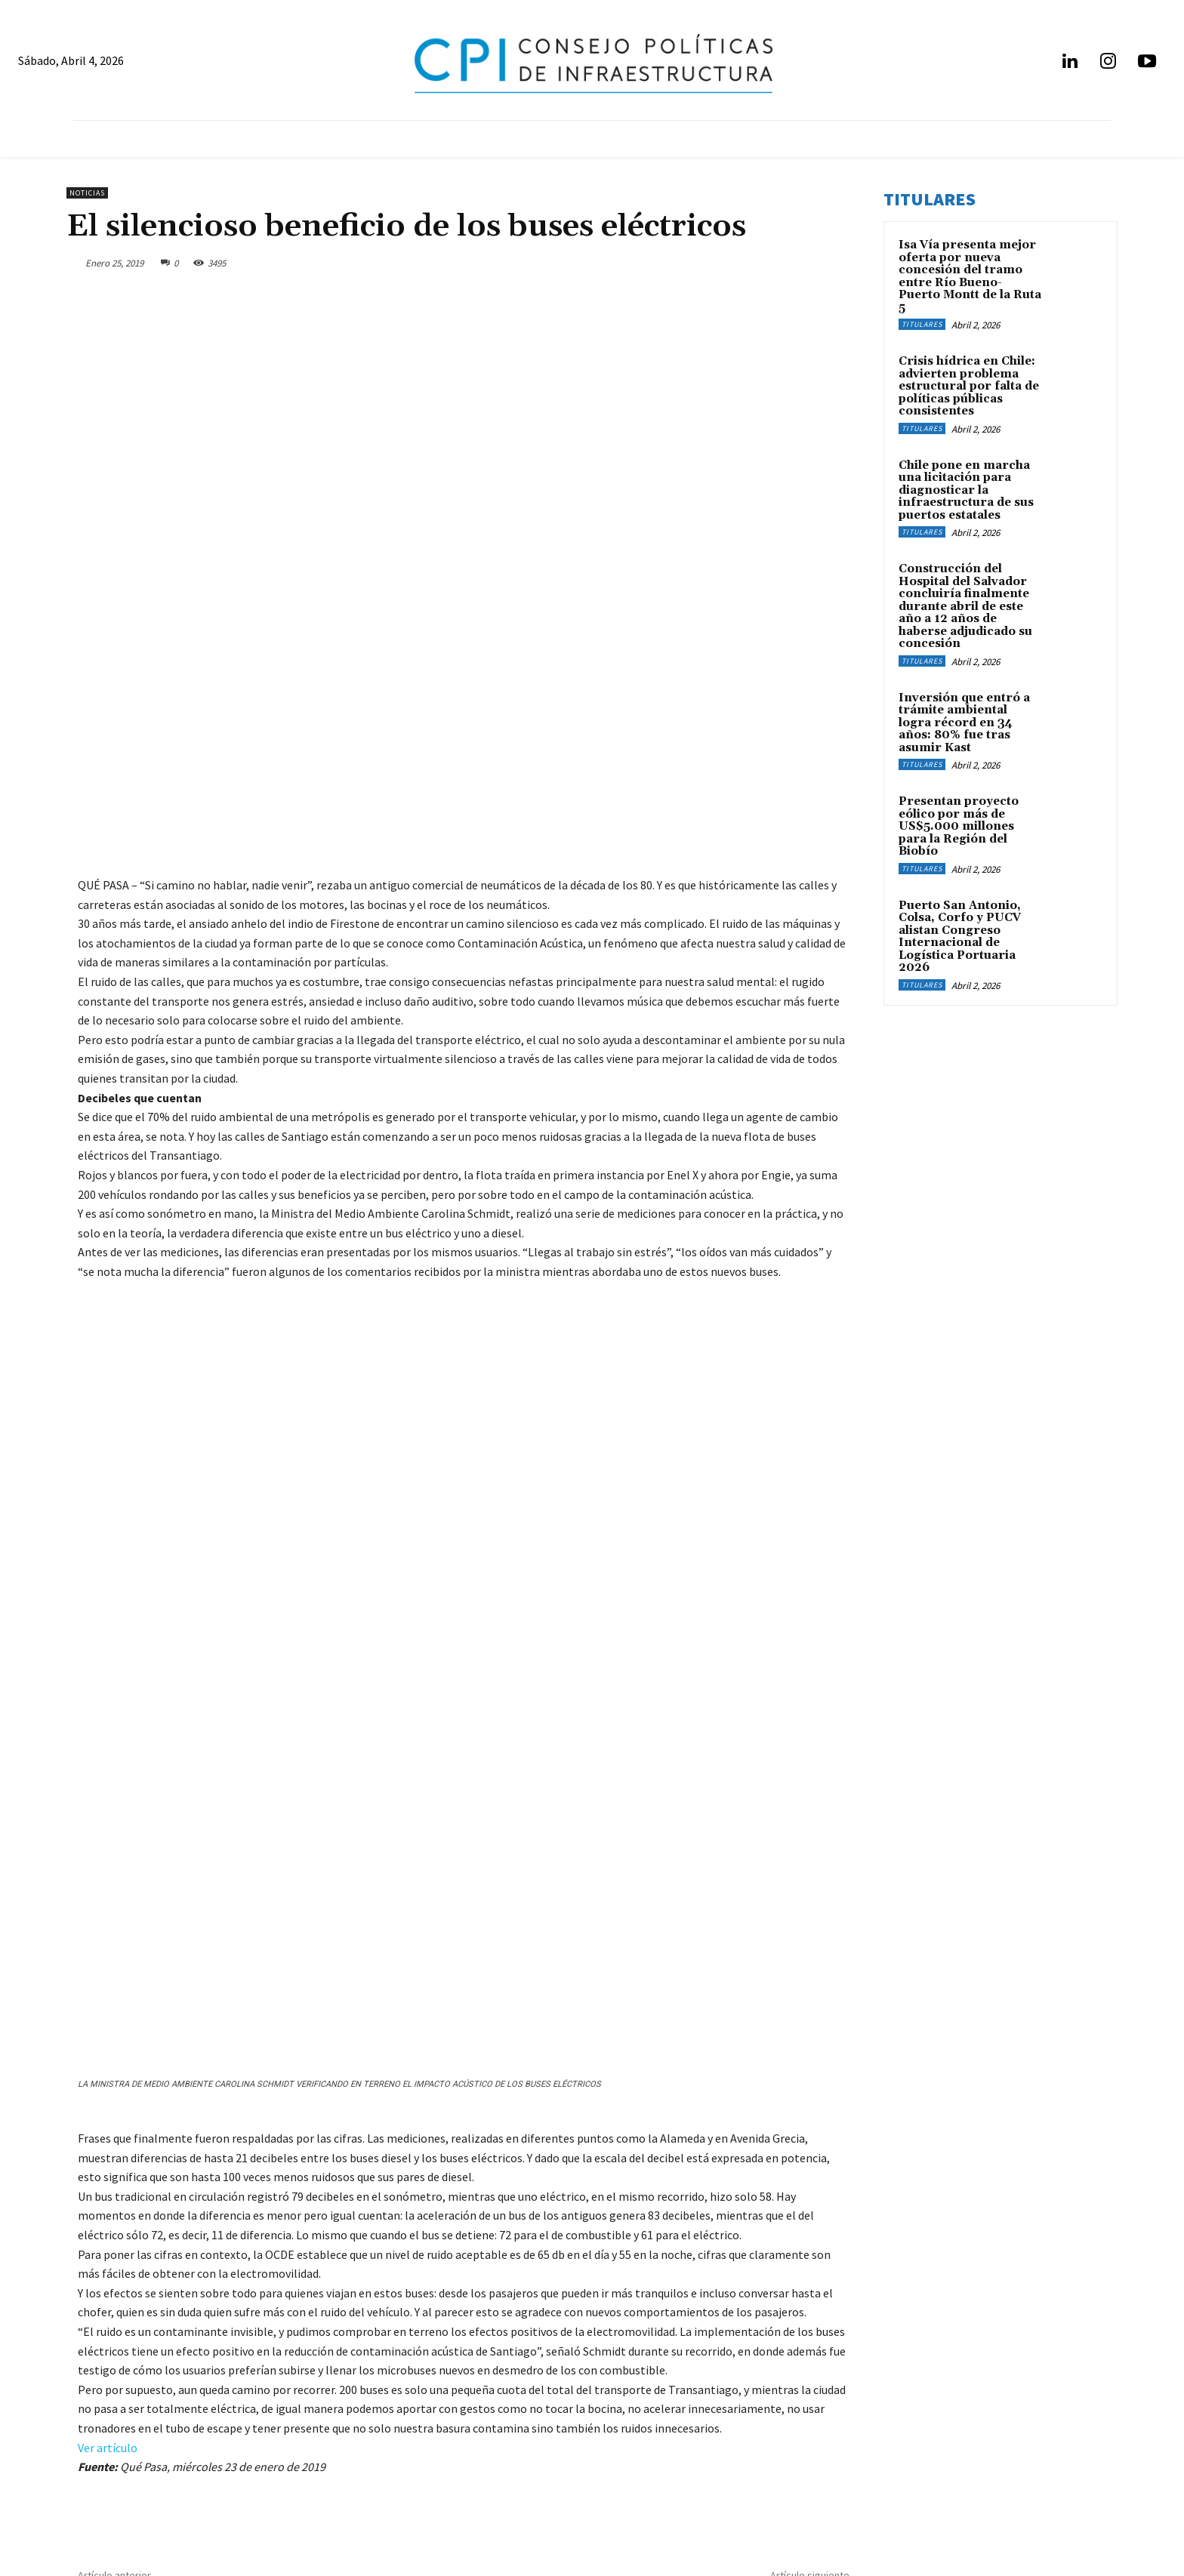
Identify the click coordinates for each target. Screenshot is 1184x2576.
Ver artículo (107, 2190)
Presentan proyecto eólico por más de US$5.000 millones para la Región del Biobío (959, 826)
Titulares (922, 324)
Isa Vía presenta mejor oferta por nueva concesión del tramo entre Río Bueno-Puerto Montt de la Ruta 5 (970, 276)
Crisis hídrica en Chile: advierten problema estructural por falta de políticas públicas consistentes (969, 386)
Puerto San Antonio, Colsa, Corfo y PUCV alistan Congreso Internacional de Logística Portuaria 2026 (960, 936)
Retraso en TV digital (141, 2335)
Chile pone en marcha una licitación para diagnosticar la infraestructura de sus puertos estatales (966, 490)
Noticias (87, 193)
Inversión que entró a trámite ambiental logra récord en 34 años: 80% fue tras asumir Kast (964, 723)
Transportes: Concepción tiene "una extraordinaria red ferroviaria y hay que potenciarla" (682, 2342)
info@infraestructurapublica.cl (141, 2489)
